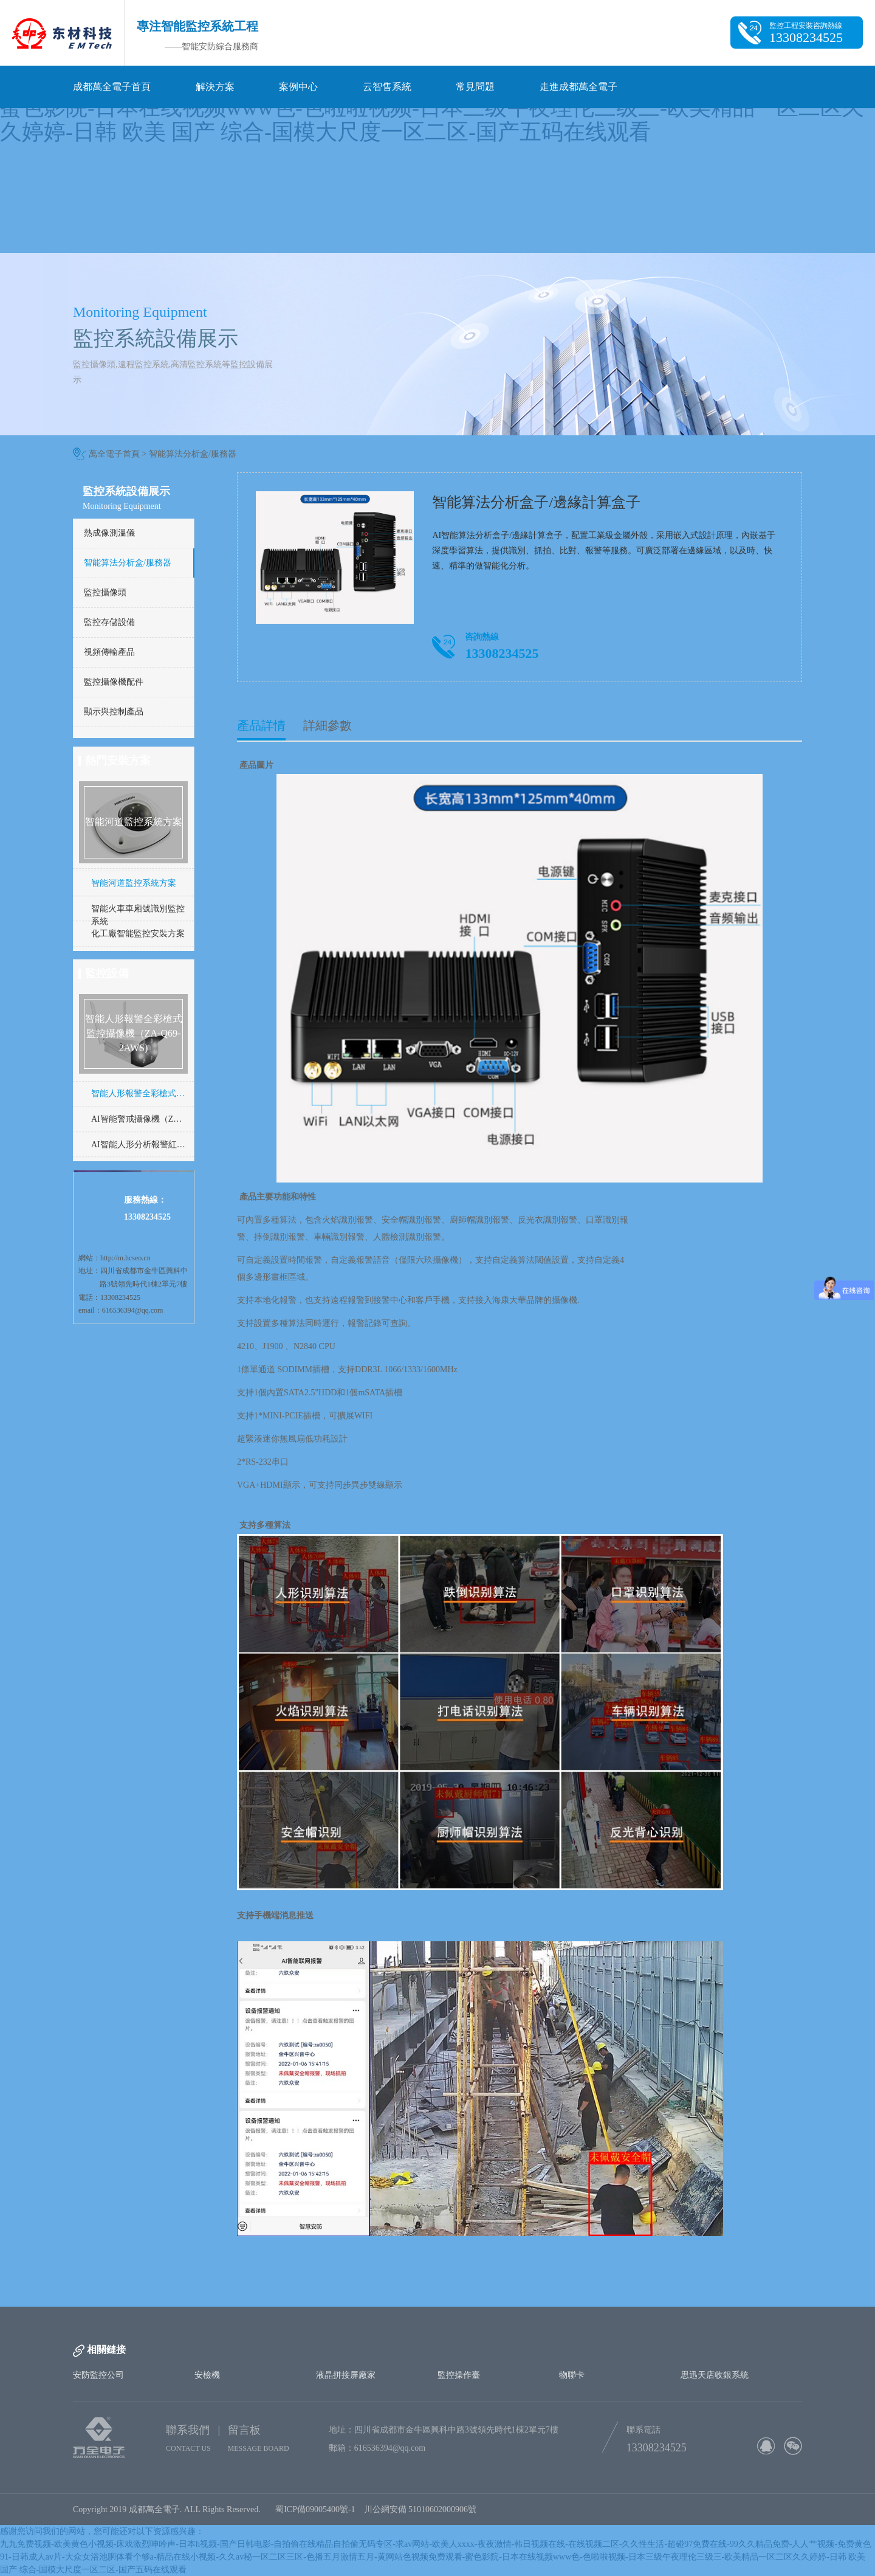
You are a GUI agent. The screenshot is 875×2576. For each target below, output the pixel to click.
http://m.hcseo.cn (125, 1258)
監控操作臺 (458, 2375)
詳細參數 (327, 725)
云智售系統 (387, 86)
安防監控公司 (98, 2375)
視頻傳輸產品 (109, 652)
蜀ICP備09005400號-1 (315, 2509)
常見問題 (475, 86)
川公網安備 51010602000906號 (422, 2509)
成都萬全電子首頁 (112, 86)
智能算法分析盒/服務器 (192, 453)
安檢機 (207, 2375)
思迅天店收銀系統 (715, 2375)
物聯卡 (572, 2375)
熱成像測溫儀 (109, 532)
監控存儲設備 (109, 622)
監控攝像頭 (105, 592)
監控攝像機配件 (113, 681)
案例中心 (298, 86)
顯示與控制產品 (113, 711)
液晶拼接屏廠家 (346, 2375)
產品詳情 (261, 725)
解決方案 (215, 86)
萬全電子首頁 (114, 453)
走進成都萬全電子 (578, 86)
